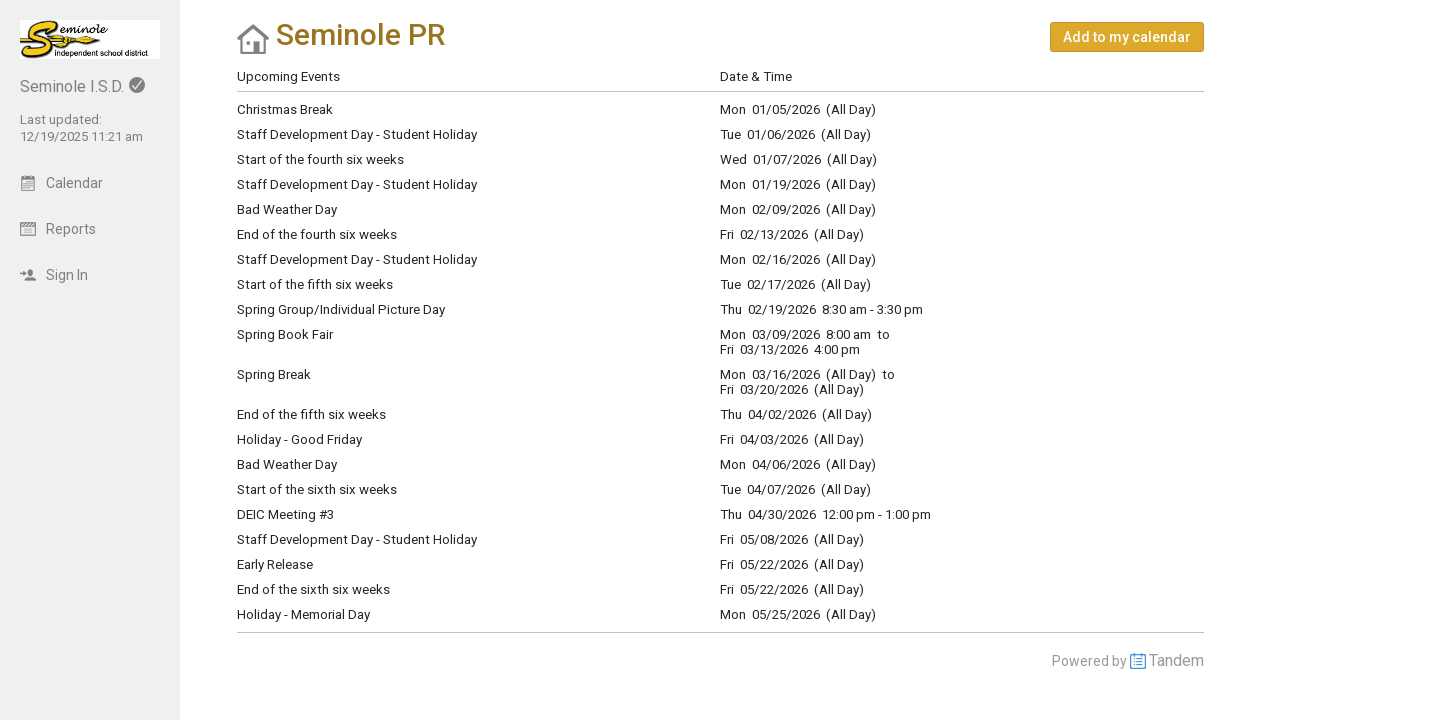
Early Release (275, 564)
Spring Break (274, 374)
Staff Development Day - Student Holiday (357, 539)
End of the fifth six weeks (311, 414)
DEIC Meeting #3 (285, 514)
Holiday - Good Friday (299, 439)
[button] (1127, 37)
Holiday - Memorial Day (303, 614)
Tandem (1176, 660)
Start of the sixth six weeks (317, 489)
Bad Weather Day (287, 464)
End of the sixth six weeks (313, 589)
